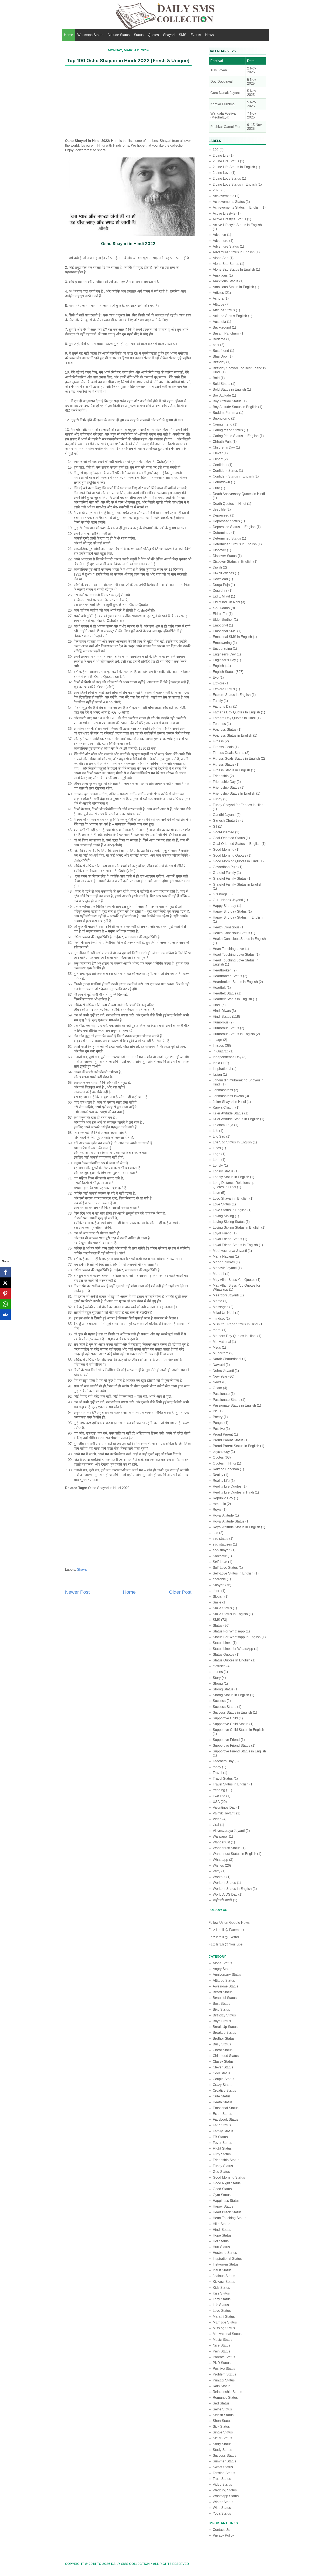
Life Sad (219, 1136)
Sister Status (222, 2438)
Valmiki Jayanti (224, 1813)
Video (217, 1819)
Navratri (219, 1365)
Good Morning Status (229, 2177)
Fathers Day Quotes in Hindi (234, 718)
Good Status (222, 2189)
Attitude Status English (230, 316)
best (216, 345)
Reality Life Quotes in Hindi (233, 1492)
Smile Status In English (230, 1614)
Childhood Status (226, 2056)
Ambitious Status (225, 281)
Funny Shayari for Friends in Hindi (238, 805)
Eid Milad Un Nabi (226, 602)
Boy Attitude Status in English (235, 407)
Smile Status (222, 1608)
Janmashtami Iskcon (228, 1096)
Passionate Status (226, 1399)
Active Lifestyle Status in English (237, 225)
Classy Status (223, 2061)
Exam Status (222, 2114)
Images (218, 1045)
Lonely (218, 1165)
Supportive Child (225, 1718)
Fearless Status (224, 729)
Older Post (180, 1592)
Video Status (222, 2484)
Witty (217, 1871)
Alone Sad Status (226, 264)
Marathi (218, 1274)
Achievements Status (229, 201)
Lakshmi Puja (223, 1125)
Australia (219, 321)
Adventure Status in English (234, 252)
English (218, 666)
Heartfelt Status (224, 993)
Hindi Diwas (222, 1011)
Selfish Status (223, 2415)
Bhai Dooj (220, 356)
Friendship (221, 776)
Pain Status (221, 2351)
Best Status (221, 2003)
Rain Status (222, 2386)
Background (222, 327)
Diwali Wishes (223, 573)
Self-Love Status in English (233, 1573)
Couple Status (223, 2079)
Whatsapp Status (90, 35)
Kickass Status (224, 2281)
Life (215, 1131)
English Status (224, 672)
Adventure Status (226, 246)
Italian (217, 1074)
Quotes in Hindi (224, 1463)
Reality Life (221, 1480)
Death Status (223, 2102)
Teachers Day (223, 1761)
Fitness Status (223, 764)
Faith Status (222, 2125)
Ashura (218, 298)
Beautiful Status (225, 1998)
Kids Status (221, 2287)
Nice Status (221, 2345)
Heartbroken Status (227, 976)
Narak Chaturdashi (227, 1359)
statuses (219, 1666)
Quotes (153, 35)
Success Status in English (232, 1712)
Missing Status (224, 2328)
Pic (215, 1411)
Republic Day (223, 1498)
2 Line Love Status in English (235, 184)
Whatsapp (220, 1860)
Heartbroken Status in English (235, 982)
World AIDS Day (225, 1894)
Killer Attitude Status (228, 1113)
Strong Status (223, 1689)
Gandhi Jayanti (224, 815)
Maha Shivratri (224, 1262)
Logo (217, 1154)
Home (68, 35)
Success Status (224, 1707)
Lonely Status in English (231, 1177)
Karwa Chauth (223, 1107)
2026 (217, 190)
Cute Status (222, 2096)
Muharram (220, 1353)
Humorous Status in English (234, 1034)
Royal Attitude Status (229, 1521)
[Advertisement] (128, 104)
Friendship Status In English (234, 793)
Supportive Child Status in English (238, 1730)
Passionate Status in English (234, 1405)
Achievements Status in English (237, 207)
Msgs (217, 1347)
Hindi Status (222, 1016)
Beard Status (223, 1992)
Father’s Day (222, 706)
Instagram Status (226, 2264)
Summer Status (224, 2461)
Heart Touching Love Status (234, 954)
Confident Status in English (233, 476)
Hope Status (222, 2235)
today (217, 1767)
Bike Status (221, 2009)
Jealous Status (224, 2276)
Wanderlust (221, 1842)
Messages (220, 1307)
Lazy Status (222, 2299)
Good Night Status (227, 2183)
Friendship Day (224, 782)
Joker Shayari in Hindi (229, 1102)
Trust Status (222, 2479)
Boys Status (222, 2021)
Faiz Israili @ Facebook (226, 1930)
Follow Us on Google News (229, 1922)
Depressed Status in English (234, 527)
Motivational (222, 1342)
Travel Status (223, 1778)
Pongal (218, 1422)
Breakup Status (224, 2032)
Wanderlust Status (227, 1848)
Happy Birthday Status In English (238, 917)
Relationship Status (227, 2392)
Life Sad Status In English (232, 1142)
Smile (217, 1602)
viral (216, 1825)
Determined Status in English (235, 544)
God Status (221, 2171)
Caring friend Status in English (236, 436)
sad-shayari (222, 1550)
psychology (221, 1451)
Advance (219, 235)
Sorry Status (222, 2444)
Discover (219, 550)
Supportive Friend (226, 1740)
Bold (216, 378)
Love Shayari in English (230, 1198)
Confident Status (225, 470)
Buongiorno (221, 418)
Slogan (218, 1596)
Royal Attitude (223, 1515)
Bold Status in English (229, 389)
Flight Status (222, 2148)
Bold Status (221, 383)
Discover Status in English (232, 561)
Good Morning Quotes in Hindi (236, 861)
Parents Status (224, 2357)
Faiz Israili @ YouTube (226, 1944)
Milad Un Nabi (223, 1313)
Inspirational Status (227, 2258)
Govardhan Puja (225, 867)
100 (216, 150)
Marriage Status (225, 2322)
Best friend (221, 350)
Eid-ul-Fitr (220, 614)
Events (196, 35)
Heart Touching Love (228, 949)
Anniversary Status (227, 1974)
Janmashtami (223, 1090)
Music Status (222, 2339)
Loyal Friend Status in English (235, 1245)
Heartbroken (222, 970)
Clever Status (223, 2067)
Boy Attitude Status (227, 401)
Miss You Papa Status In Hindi (235, 1324)
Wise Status (222, 2508)
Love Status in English (229, 1210)
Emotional (220, 625)
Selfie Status (222, 2409)
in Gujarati (220, 1051)
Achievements (223, 196)
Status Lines (222, 1643)
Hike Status (221, 2224)
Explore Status (224, 689)
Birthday (219, 362)
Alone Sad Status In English (234, 269)
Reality (218, 1475)
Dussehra (220, 590)
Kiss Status (221, 2293)
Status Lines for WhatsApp (233, 1649)
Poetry (218, 1417)
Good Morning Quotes (229, 855)
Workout (219, 1877)
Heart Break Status (227, 2212)
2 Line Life (221, 155)
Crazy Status (222, 2085)
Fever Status (222, 2143)
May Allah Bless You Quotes (234, 1280)
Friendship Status (226, 787)
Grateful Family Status (229, 878)
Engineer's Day (224, 654)
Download (220, 579)
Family (218, 701)
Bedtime (219, 339)
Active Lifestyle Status (229, 219)
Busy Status (222, 2044)
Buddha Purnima (225, 412)
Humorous (221, 1022)
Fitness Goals (223, 747)
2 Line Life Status (226, 161)
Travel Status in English (230, 1784)
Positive (219, 1428)
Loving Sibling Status (229, 1222)
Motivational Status (227, 2334)
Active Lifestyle (224, 213)
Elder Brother (223, 619)
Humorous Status (226, 1028)
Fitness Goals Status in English (236, 758)
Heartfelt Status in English (232, 999)
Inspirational (222, 1069)
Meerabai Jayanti (226, 1295)
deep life (219, 509)
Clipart (218, 459)
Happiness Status (226, 2200)
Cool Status (222, 2073)
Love (216, 1193)
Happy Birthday (224, 906)
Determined (222, 532)
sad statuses (222, 1544)
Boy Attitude (222, 395)
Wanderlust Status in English (234, 1854)
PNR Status (222, 2363)
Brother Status (224, 2038)
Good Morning (223, 849)
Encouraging (222, 648)
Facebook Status (225, 2119)
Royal (217, 1509)
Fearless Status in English (232, 735)
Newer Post (77, 1592)
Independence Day (227, 1057)
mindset (219, 1318)
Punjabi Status (224, 2380)
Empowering (222, 643)
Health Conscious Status (231, 933)
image (217, 1040)
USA (216, 1802)
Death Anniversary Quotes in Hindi (239, 494)
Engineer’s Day (224, 660)
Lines (217, 1148)
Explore (218, 683)
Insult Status (222, 2270)
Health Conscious (226, 927)
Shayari (169, 35)
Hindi (217, 1005)
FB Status (220, 2137)
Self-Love (220, 1562)
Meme (217, 1301)
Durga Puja (221, 585)
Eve (216, 677)
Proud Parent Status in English (236, 1446)
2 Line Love (222, 173)
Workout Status (224, 1883)
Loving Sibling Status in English (236, 1227)
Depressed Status (226, 521)
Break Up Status (225, 2027)
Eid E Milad (221, 596)
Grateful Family (224, 873)
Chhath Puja (222, 441)
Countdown (221, 482)
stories (218, 1672)
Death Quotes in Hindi (229, 503)
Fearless (219, 724)
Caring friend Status (228, 430)
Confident (220, 465)
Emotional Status (226, 2108)
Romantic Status (225, 2397)
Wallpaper (220, 1836)
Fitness (218, 741)
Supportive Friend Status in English (239, 1751)
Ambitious (220, 275)
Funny (217, 799)
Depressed (221, 515)
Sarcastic (220, 1556)
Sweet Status (223, 2467)
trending (219, 1790)
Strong (218, 1683)
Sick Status (221, 2426)
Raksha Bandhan (226, 1469)
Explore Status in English (232, 695)
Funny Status (223, 2166)
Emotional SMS (224, 631)
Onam (217, 1388)
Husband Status (225, 2252)
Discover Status (225, 556)
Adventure (220, 240)
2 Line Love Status (227, 178)
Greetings (220, 894)
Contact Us (221, 2529)
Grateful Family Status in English (237, 884)
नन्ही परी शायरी (222, 1900)
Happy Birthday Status (230, 911)
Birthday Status (224, 2015)
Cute (216, 488)
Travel (217, 1773)
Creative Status (224, 2090)
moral (217, 1330)
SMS (182, 35)
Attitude (218, 304)
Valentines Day (224, 1807)
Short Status (222, 2421)
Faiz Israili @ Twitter (224, 1937)
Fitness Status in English (231, 770)
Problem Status (224, 2374)
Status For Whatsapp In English (237, 1637)
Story (217, 1678)
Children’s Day (224, 447)
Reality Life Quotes (227, 1486)
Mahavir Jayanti (225, 1268)
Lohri (217, 1160)
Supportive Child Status (230, 1724)
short (217, 1591)
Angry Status (222, 1969)
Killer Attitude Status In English (236, 1119)
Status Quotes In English (231, 1660)
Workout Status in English (232, 1889)
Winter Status (223, 2502)
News (209, 35)
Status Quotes (223, 1654)
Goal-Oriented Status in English (237, 844)
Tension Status (224, 2473)
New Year (220, 1376)
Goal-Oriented (223, 832)
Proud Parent (223, 1434)
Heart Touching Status (229, 2218)
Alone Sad (221, 258)
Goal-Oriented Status (229, 838)
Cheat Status (223, 2050)
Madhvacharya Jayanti (230, 1251)
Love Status (222, 1204)
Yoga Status (222, 2513)
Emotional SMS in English (232, 637)
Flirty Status (222, 2154)
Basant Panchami (226, 333)
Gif (215, 826)
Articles (218, 292)
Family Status (223, 2131)
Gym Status (222, 2195)
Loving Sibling (223, 1216)
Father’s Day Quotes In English (236, 712)
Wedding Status (225, 2490)
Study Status (222, 2450)
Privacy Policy (223, 2535)
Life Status (221, 2305)
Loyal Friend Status (227, 1239)
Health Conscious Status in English (239, 939)
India (216, 1063)
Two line (219, 1796)
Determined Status (227, 538)
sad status (220, 1538)
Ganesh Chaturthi (226, 820)
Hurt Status (221, 2247)
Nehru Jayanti (223, 1370)
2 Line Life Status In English (234, 167)
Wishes (218, 1865)
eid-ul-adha (221, 608)
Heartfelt (219, 987)
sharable (219, 1579)
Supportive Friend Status (231, 1745)
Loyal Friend (222, 1233)
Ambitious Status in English (233, 287)
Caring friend (222, 424)
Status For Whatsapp (229, 1631)
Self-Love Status (225, 1567)
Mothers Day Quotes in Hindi (234, 1336)
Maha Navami (223, 1256)
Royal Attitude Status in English (236, 1527)
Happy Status (223, 2206)
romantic (219, 1504)
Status (138, 35)
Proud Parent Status (228, 1440)
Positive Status (224, 2368)
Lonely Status (223, 1171)
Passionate (221, 1394)
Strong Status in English (231, 1695)
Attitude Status (118, 35)
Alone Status (222, 1963)
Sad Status (221, 2403)
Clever (218, 453)
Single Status (223, 2432)
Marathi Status (224, 2316)
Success (219, 1701)
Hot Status (221, 2241)
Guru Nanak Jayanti (228, 900)
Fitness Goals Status (228, 753)
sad (215, 1533)
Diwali (217, 567)
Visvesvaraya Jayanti (229, 1831)
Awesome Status (225, 1986)
